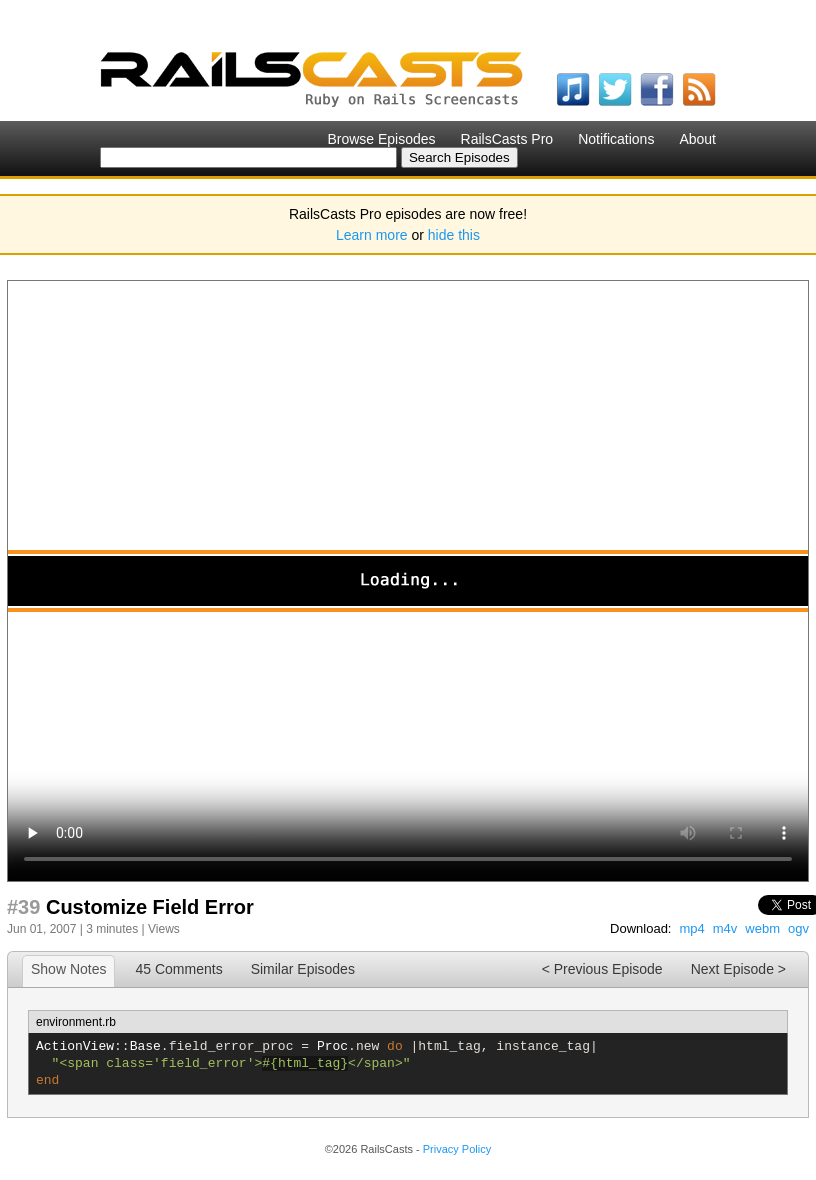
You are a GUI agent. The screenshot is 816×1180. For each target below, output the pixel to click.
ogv (798, 928)
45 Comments (178, 969)
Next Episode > (738, 969)
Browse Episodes (381, 139)
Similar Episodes (303, 969)
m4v (725, 928)
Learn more (372, 235)
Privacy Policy (457, 1149)
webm (762, 928)
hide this (454, 235)
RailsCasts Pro (507, 139)
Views (164, 929)
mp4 (691, 928)
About (697, 139)
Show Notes (68, 969)
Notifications (616, 139)
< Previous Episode (602, 969)
